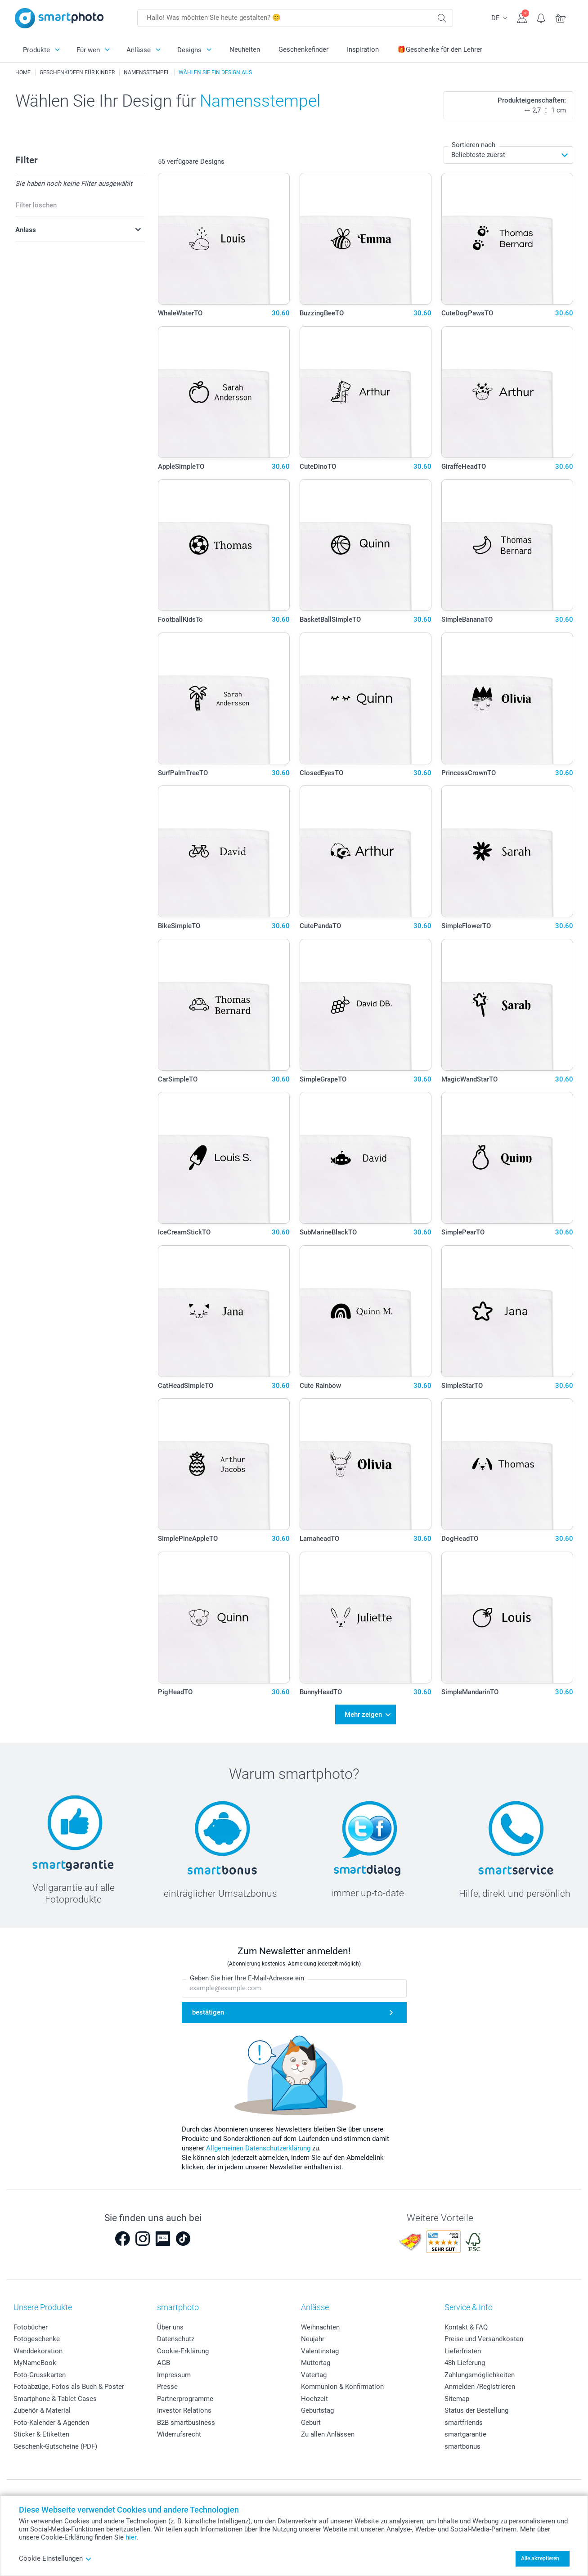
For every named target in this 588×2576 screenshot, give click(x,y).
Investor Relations (184, 2410)
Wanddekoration (38, 2351)
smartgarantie (465, 2434)
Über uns (170, 2327)
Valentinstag (320, 2351)
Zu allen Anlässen (328, 2434)
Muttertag (315, 2363)
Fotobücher (30, 2327)
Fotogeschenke (36, 2339)
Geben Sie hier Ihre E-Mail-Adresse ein (247, 1978)
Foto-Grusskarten (39, 2374)
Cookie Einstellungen (55, 2558)
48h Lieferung (464, 2363)
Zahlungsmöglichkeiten (479, 2374)
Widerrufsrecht (179, 2434)
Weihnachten (320, 2327)
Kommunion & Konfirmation (342, 2387)
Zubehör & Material (42, 2410)
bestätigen (208, 2012)
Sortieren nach (473, 145)
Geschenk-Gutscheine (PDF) (55, 2446)
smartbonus (462, 2446)
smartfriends (463, 2422)
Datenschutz (175, 2339)
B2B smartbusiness (186, 2422)
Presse (167, 2387)
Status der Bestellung (476, 2410)
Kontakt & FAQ (466, 2327)
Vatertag (314, 2374)
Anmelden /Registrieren (479, 2387)
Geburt (311, 2422)
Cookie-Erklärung (183, 2351)
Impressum (174, 2374)
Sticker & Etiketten (41, 2434)
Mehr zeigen (363, 1714)
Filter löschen (36, 205)
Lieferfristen (462, 2351)
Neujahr (312, 2339)
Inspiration (363, 49)
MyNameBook (34, 2363)
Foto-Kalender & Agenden (51, 2422)
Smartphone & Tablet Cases (55, 2398)
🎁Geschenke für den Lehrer (439, 49)
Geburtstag (317, 2410)
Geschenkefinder (303, 49)
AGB (163, 2363)
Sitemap (456, 2398)
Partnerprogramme (185, 2398)
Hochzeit (314, 2398)
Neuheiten (244, 49)
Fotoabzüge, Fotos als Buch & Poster (68, 2387)
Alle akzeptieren (540, 2558)
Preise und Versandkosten (483, 2339)
